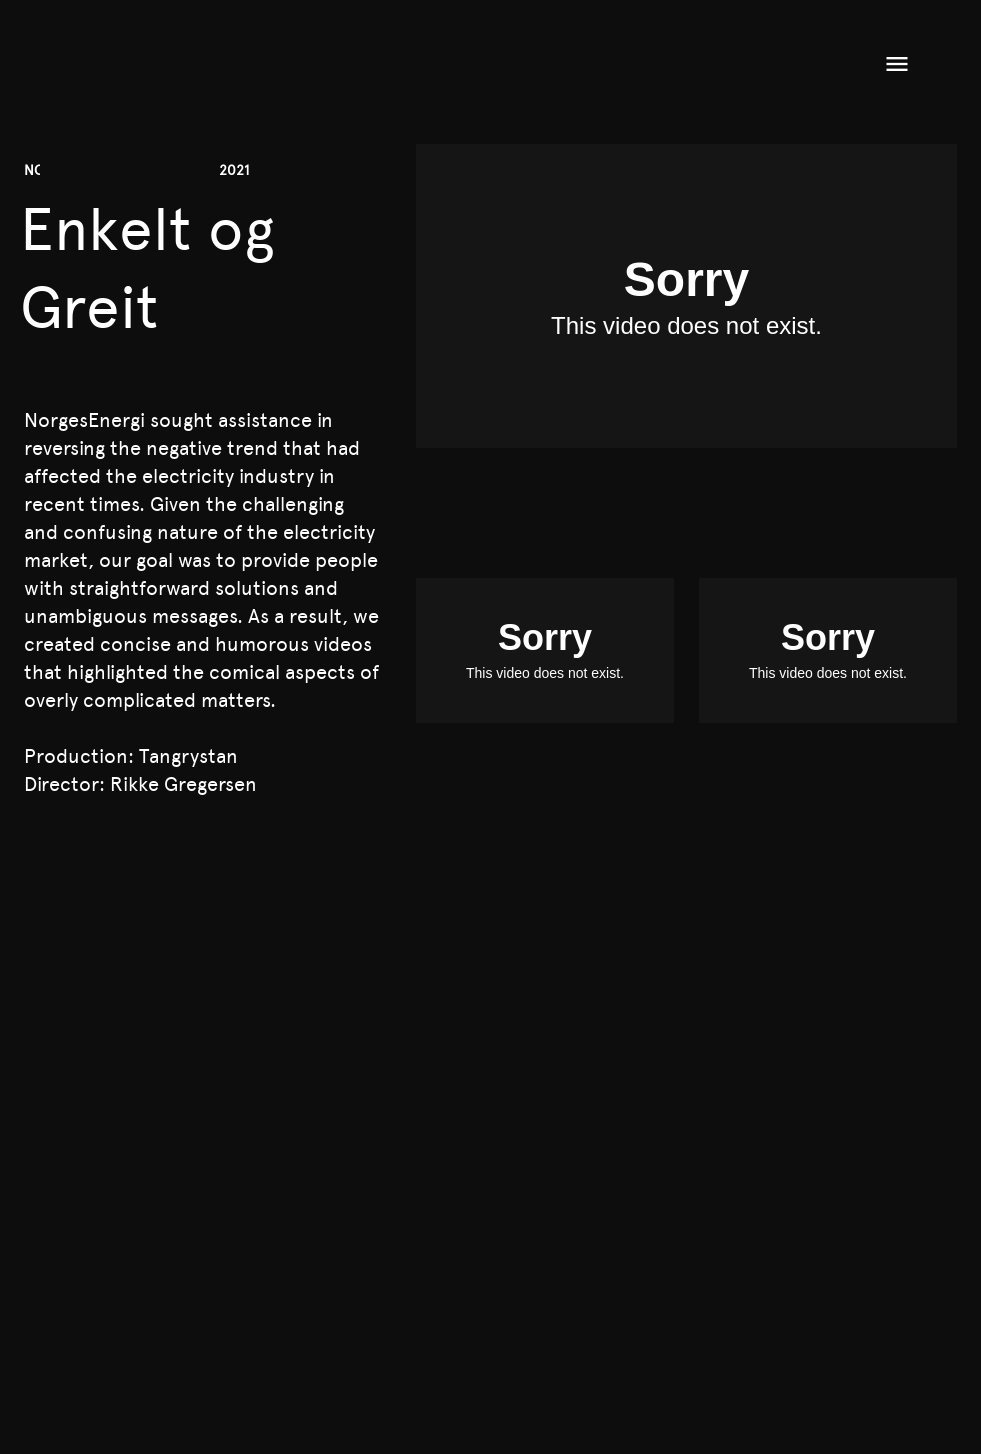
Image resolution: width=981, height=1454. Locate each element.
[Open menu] (897, 64)
